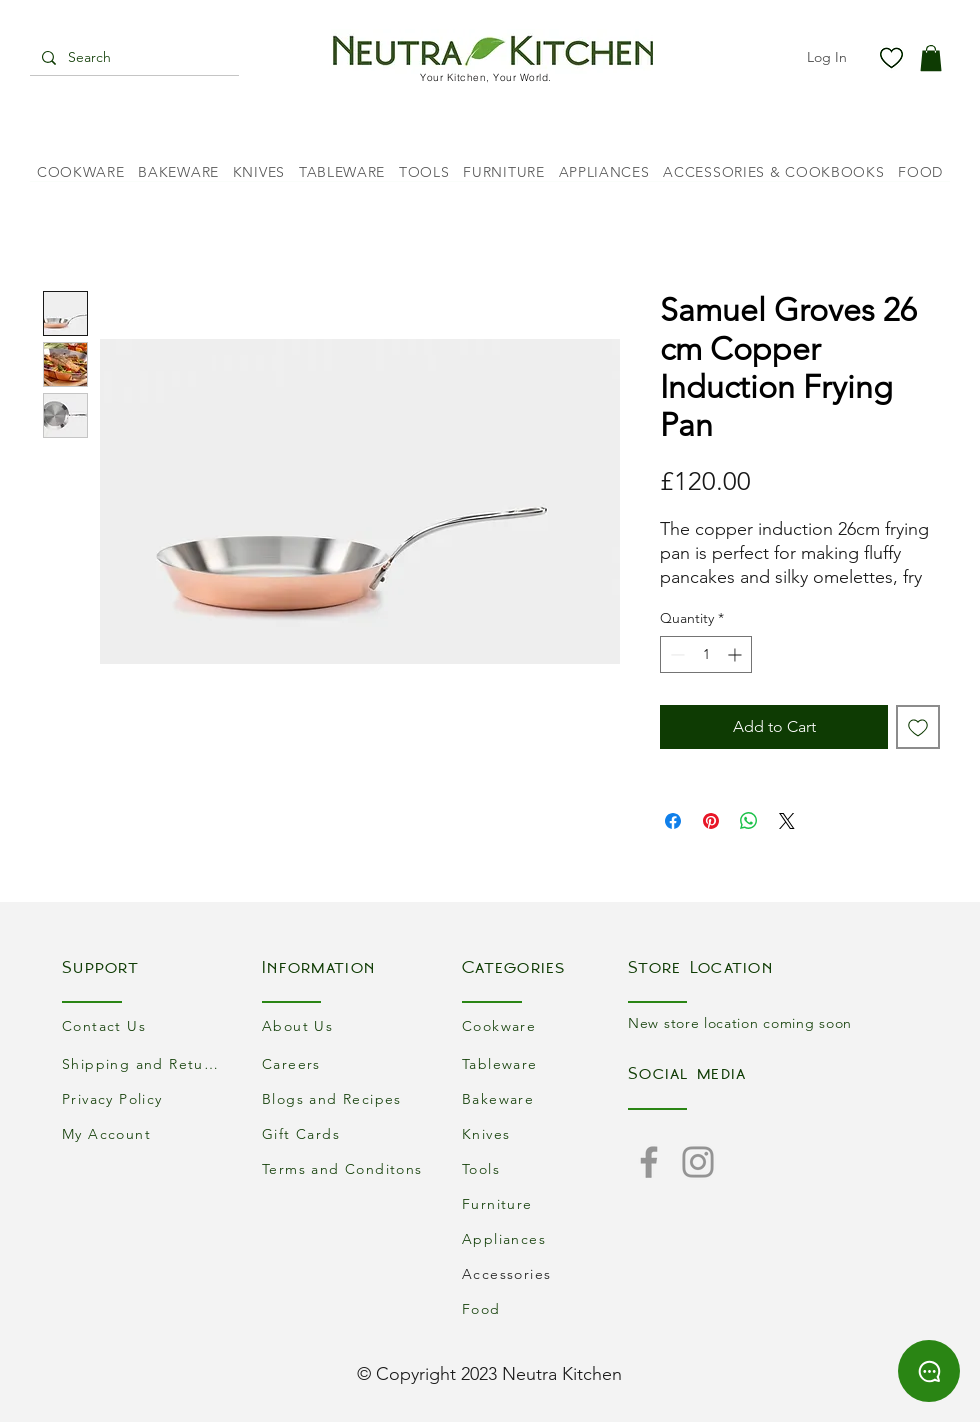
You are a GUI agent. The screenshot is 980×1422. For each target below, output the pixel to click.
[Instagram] (698, 1162)
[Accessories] (545, 1273)
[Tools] (545, 1168)
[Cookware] (545, 1025)
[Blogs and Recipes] (345, 1098)
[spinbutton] (706, 654)
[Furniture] (545, 1203)
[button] (931, 58)
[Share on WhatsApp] (749, 821)
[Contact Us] (145, 1025)
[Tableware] (545, 1063)
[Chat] (929, 1371)
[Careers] (345, 1063)
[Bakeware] (545, 1098)
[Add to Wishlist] (918, 727)
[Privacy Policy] (145, 1098)
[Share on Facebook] (673, 821)
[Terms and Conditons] (345, 1168)
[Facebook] (649, 1162)
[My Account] (145, 1133)
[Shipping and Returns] (145, 1063)
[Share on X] (787, 821)
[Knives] (545, 1133)
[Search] (132, 58)
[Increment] (736, 654)
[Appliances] (545, 1238)
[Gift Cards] (345, 1133)
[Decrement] (675, 654)
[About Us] (345, 1025)
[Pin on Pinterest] (711, 821)
